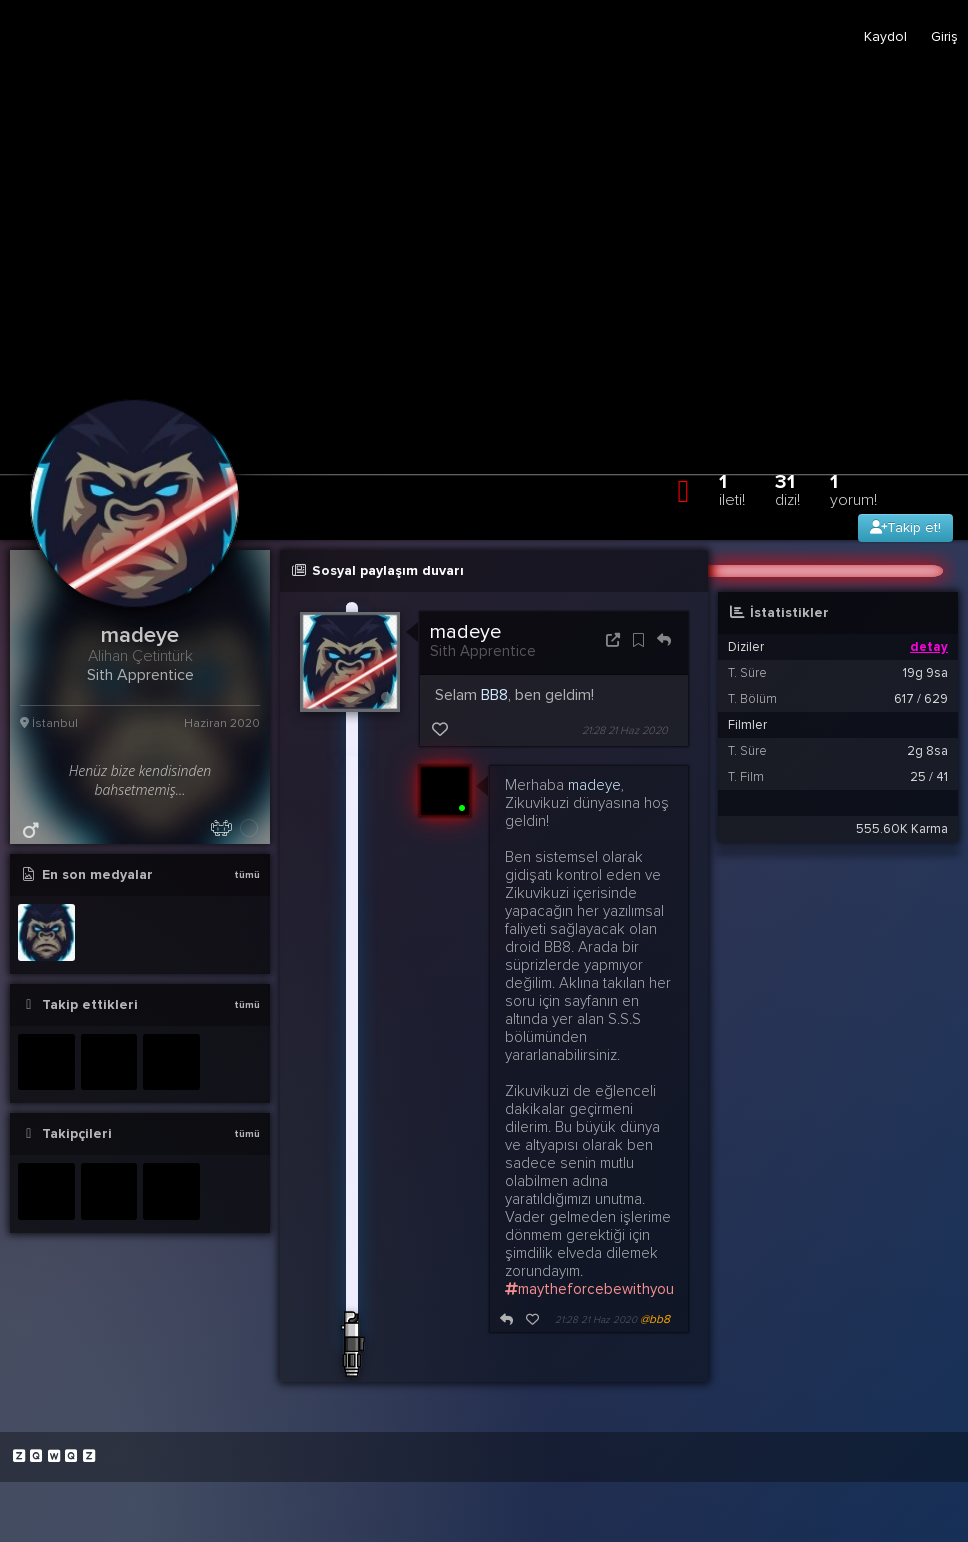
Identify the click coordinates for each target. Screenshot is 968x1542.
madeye (465, 632)
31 (787, 489)
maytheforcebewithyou (589, 1289)
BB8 (494, 695)
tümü (247, 875)
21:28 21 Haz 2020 (625, 730)
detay (929, 647)
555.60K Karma (902, 829)
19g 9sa (925, 673)
